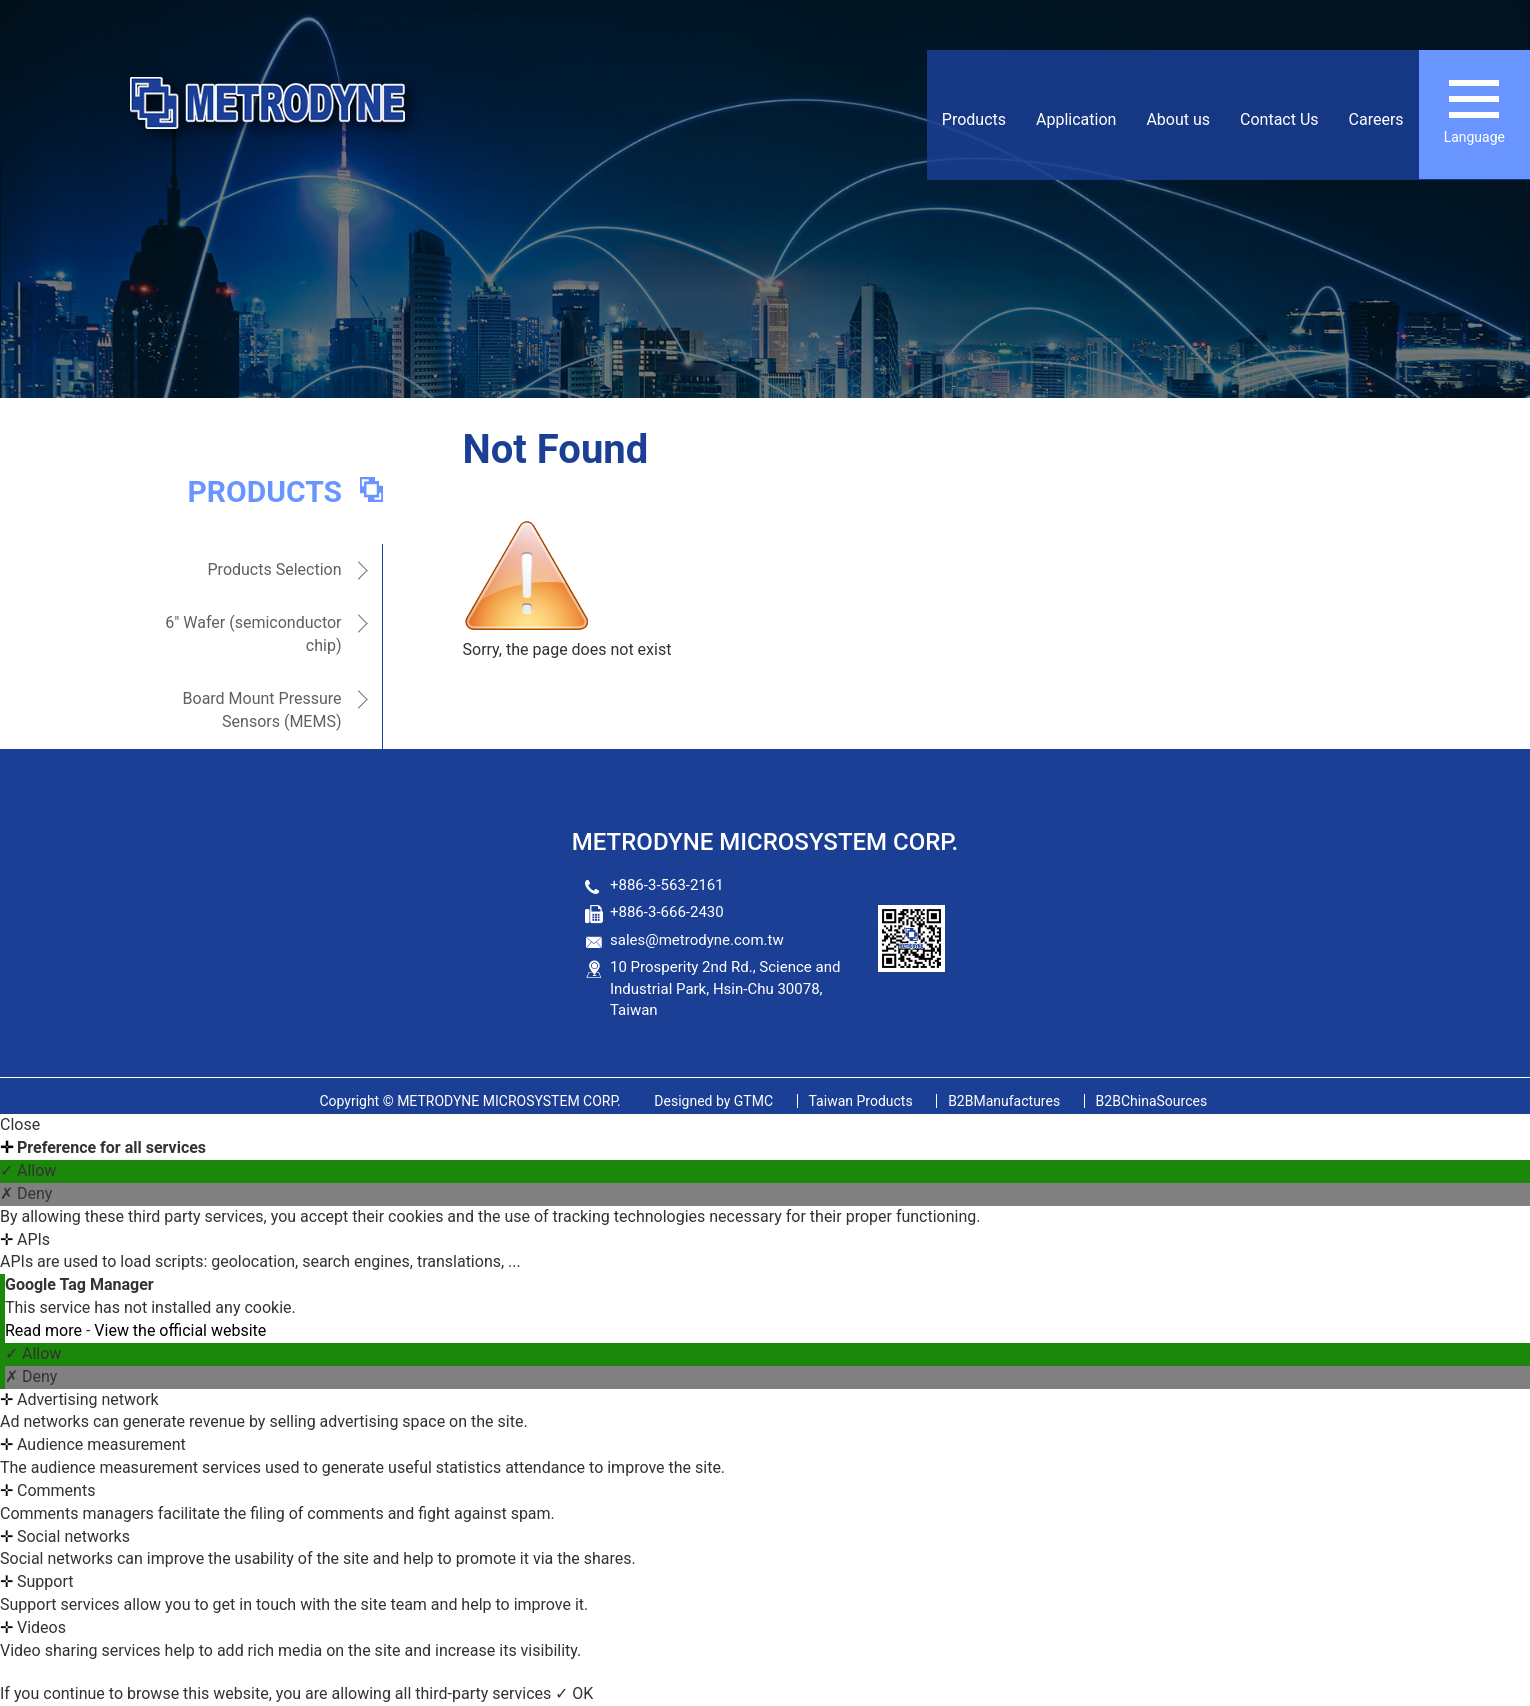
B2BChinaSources (1152, 1101)
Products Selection (275, 569)
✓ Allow (28, 1170)
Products (974, 119)
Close (20, 1124)
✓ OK (574, 1693)
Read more (45, 1330)
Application (1076, 119)
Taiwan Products (861, 1101)
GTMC (713, 1101)
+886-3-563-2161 (667, 885)
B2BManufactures (1004, 1101)
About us (1178, 119)
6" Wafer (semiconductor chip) (253, 634)
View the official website (180, 1330)
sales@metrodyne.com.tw (697, 940)
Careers (1376, 119)
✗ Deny (26, 1193)
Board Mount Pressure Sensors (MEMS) (262, 710)
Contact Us (1279, 119)
